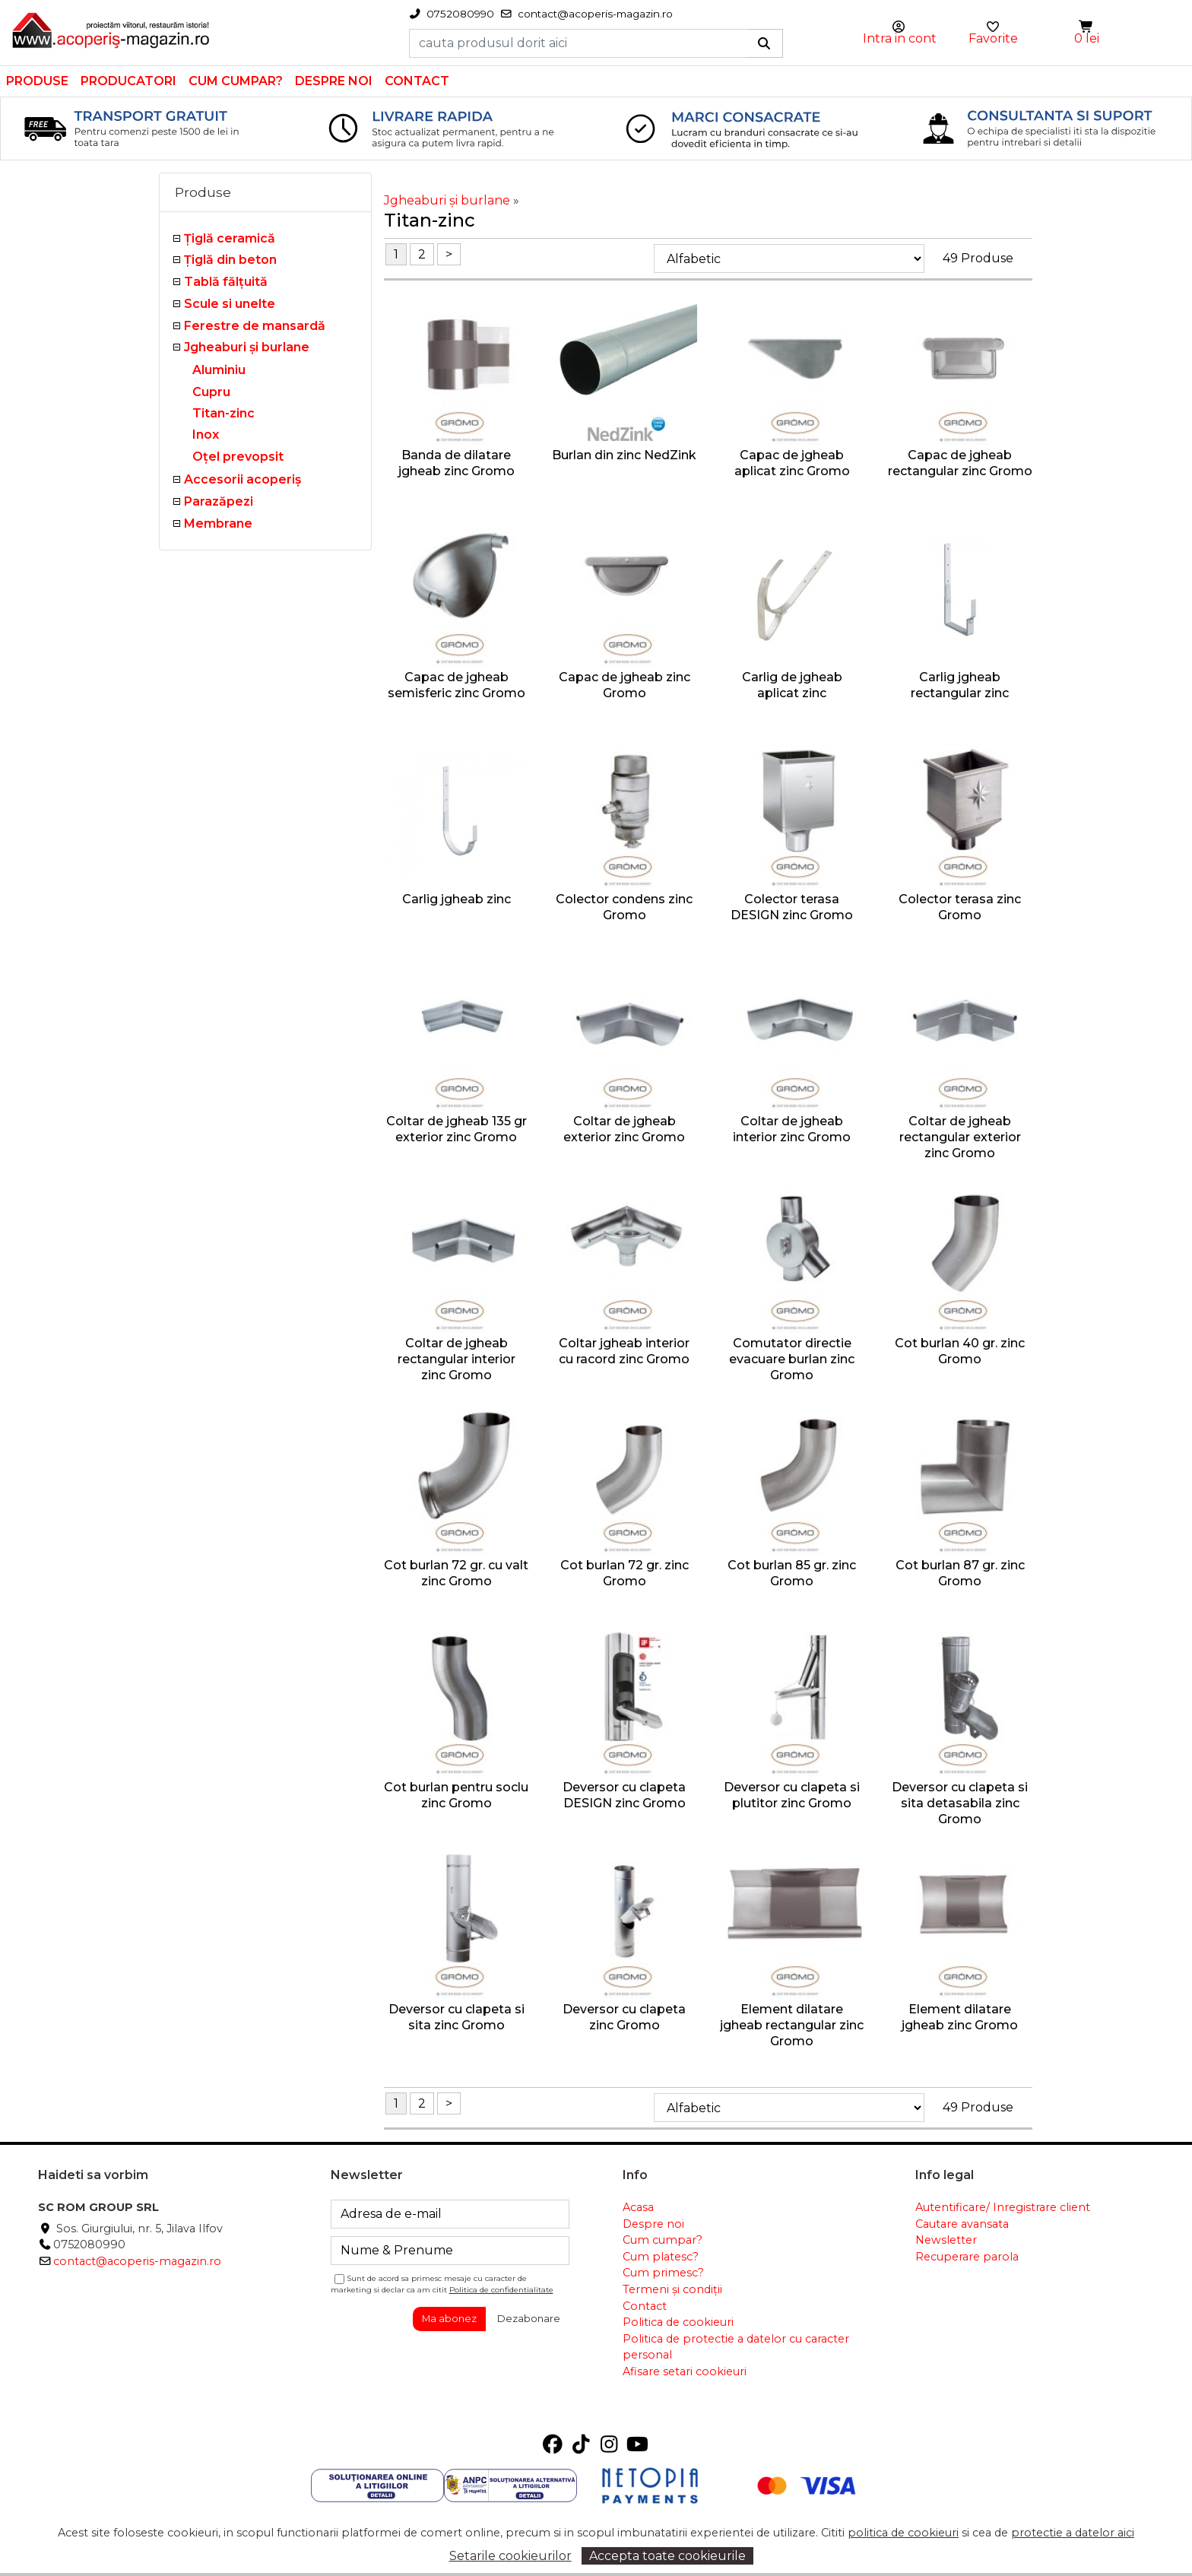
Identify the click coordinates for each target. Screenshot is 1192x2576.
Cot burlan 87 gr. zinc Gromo (960, 1573)
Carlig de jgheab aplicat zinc (792, 685)
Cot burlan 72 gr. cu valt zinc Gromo (456, 1573)
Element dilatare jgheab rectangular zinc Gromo (792, 2025)
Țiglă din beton (230, 259)
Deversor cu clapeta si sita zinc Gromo (456, 2017)
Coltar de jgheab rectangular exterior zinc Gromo (960, 1137)
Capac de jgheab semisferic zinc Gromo (456, 685)
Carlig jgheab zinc (456, 899)
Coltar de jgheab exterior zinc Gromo (624, 1129)
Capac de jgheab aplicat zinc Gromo (792, 463)
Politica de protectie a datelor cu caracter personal (736, 2347)
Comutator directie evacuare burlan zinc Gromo (791, 1359)
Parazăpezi (218, 501)
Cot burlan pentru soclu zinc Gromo (456, 1795)
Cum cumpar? (236, 81)
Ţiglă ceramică (229, 238)
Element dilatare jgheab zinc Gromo (960, 2017)
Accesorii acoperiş (242, 479)
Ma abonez (449, 2318)
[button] (1087, 27)
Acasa (638, 2207)
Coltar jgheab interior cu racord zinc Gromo (624, 1351)
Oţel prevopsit (238, 456)
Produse (37, 81)
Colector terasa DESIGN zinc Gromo (792, 907)
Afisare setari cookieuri (685, 2371)
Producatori (128, 81)
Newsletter (946, 2240)
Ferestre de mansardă (254, 326)
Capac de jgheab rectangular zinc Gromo (960, 463)
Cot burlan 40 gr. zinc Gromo (960, 1351)
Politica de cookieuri (678, 2322)
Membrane (218, 523)
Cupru (211, 392)
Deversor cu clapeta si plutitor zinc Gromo (792, 1795)
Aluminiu (219, 370)
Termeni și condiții (672, 2289)
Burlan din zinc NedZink (624, 455)
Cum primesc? (663, 2272)
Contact (417, 81)
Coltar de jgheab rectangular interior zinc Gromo (456, 1359)
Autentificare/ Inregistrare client (1002, 2207)
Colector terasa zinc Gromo (960, 907)
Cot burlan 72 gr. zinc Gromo (624, 1573)
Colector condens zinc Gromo (624, 907)
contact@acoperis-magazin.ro (137, 2261)
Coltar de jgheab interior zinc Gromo (792, 1129)
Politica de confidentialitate (501, 2290)
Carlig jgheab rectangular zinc (960, 685)
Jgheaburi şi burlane (246, 347)
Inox (205, 434)
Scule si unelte (229, 304)
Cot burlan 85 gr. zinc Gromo (792, 1573)
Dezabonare (528, 2318)
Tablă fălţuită (226, 281)
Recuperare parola (967, 2257)
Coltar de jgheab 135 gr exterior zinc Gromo (456, 1129)
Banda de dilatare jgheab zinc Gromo (456, 463)
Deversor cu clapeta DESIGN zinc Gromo (624, 1795)
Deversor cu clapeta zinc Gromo (624, 2017)
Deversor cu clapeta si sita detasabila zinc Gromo (960, 1803)
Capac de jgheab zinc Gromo (624, 685)
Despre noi (333, 81)
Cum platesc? (661, 2257)
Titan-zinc (223, 413)
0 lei (1086, 38)
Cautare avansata (962, 2224)
